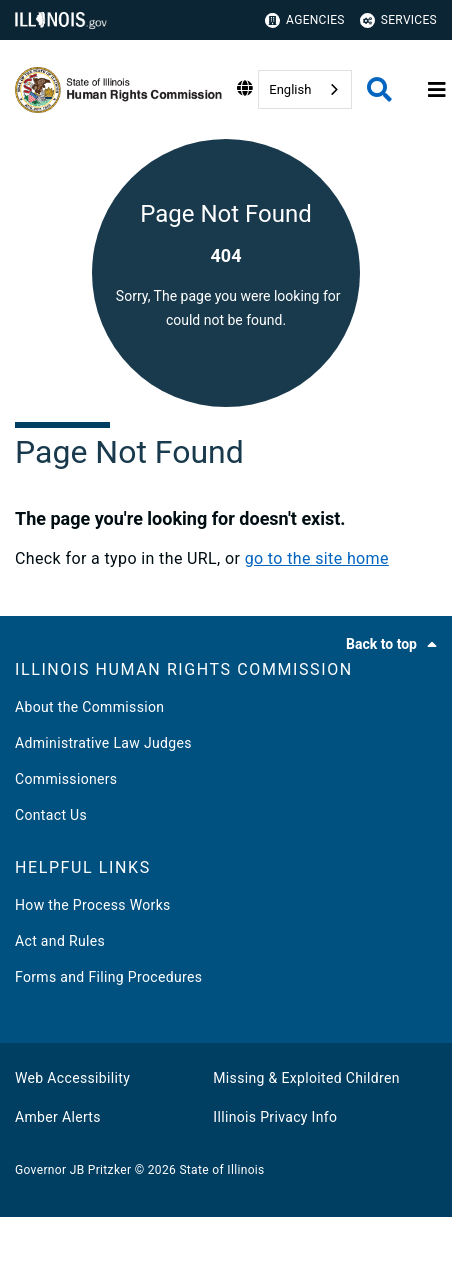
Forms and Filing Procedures (108, 977)
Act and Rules (60, 941)
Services (398, 20)
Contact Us (51, 815)
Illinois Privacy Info (275, 1117)
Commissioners (66, 779)
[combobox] (305, 89)
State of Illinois (221, 1170)
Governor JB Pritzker (73, 1170)
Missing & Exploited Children (306, 1078)
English (290, 89)
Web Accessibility (72, 1078)
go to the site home (317, 558)
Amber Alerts (58, 1117)
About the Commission (89, 707)
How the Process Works (93, 905)
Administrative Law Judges (103, 743)
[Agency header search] (379, 89)
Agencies (305, 20)
